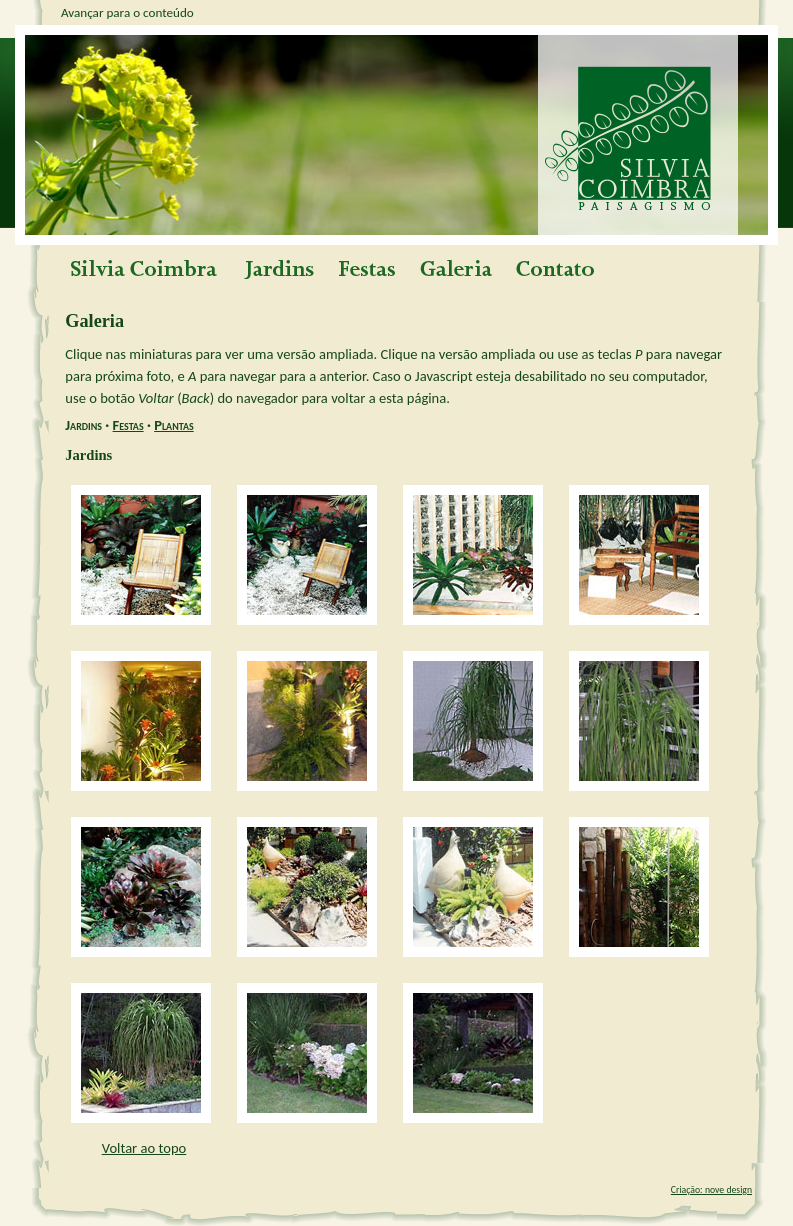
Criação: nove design (711, 1190)
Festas (128, 425)
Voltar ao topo (144, 1148)
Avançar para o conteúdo (127, 12)
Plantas (174, 425)
